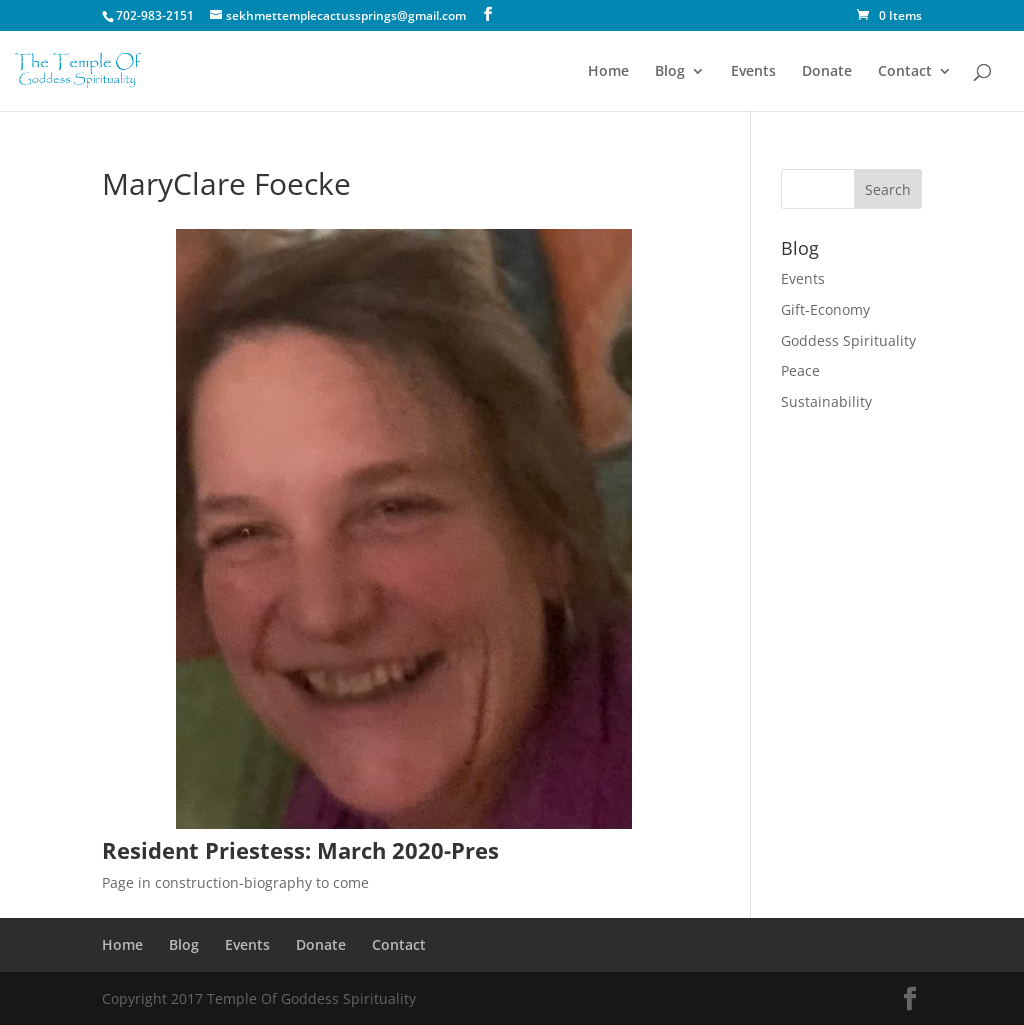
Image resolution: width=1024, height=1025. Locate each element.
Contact (905, 72)
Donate (827, 72)
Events (753, 72)
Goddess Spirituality (848, 340)
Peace (800, 370)
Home (608, 72)
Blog (670, 72)
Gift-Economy (825, 309)
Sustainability (826, 401)
